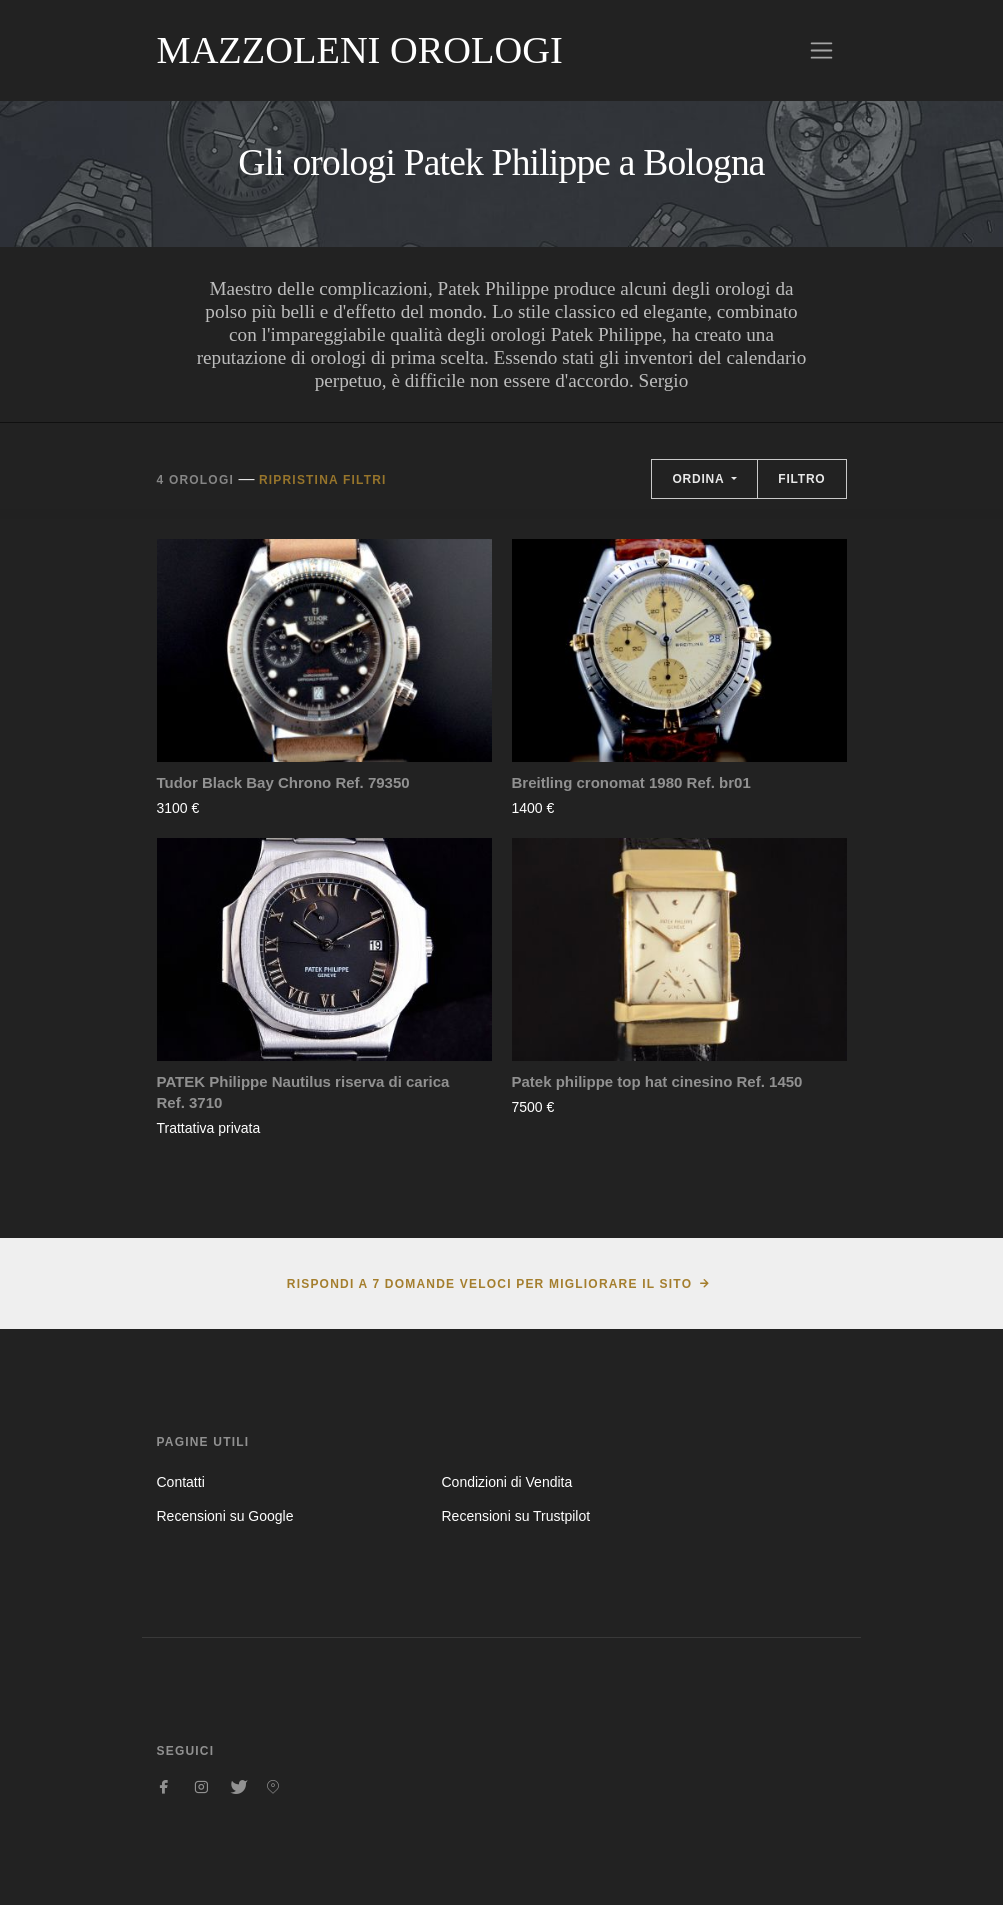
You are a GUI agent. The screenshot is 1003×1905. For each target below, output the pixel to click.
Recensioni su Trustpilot (515, 1516)
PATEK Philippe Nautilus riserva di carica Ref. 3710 (303, 1092)
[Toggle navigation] (821, 50)
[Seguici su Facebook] (165, 1787)
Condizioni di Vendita (506, 1482)
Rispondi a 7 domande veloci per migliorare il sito (489, 1284)
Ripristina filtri (323, 480)
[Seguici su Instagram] (201, 1787)
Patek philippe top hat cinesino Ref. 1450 (657, 1081)
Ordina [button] (700, 479)
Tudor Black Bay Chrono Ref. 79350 (283, 782)
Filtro (801, 479)
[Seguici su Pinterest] (273, 1787)
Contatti (181, 1482)
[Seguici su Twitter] (237, 1787)
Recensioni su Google (225, 1516)
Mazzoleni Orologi (360, 50)
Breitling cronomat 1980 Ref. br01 (631, 782)
